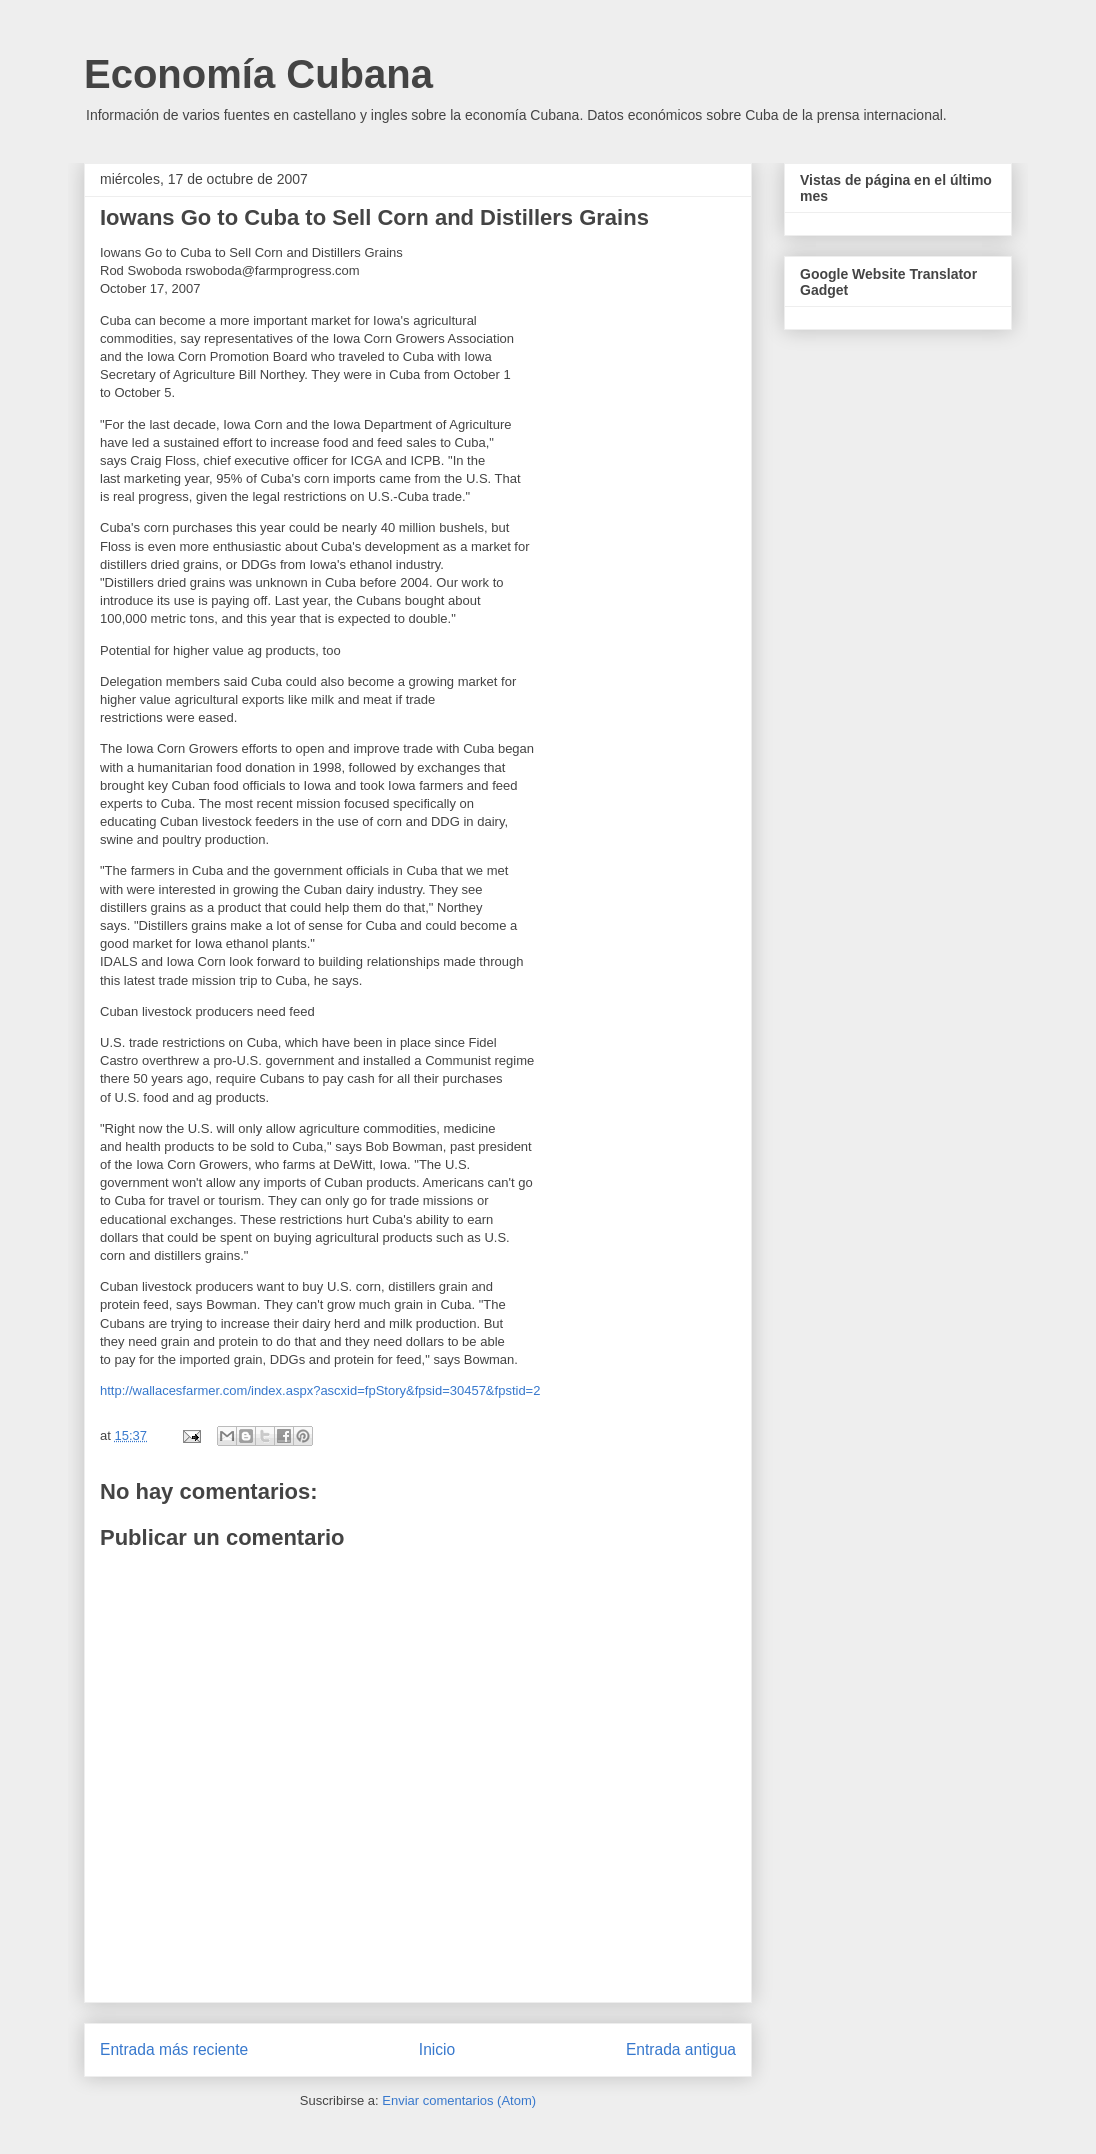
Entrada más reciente (174, 2049)
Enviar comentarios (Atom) (459, 2100)
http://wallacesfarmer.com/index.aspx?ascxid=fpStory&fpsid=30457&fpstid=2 (320, 1390)
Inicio (437, 2049)
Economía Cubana (258, 74)
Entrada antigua (681, 2049)
